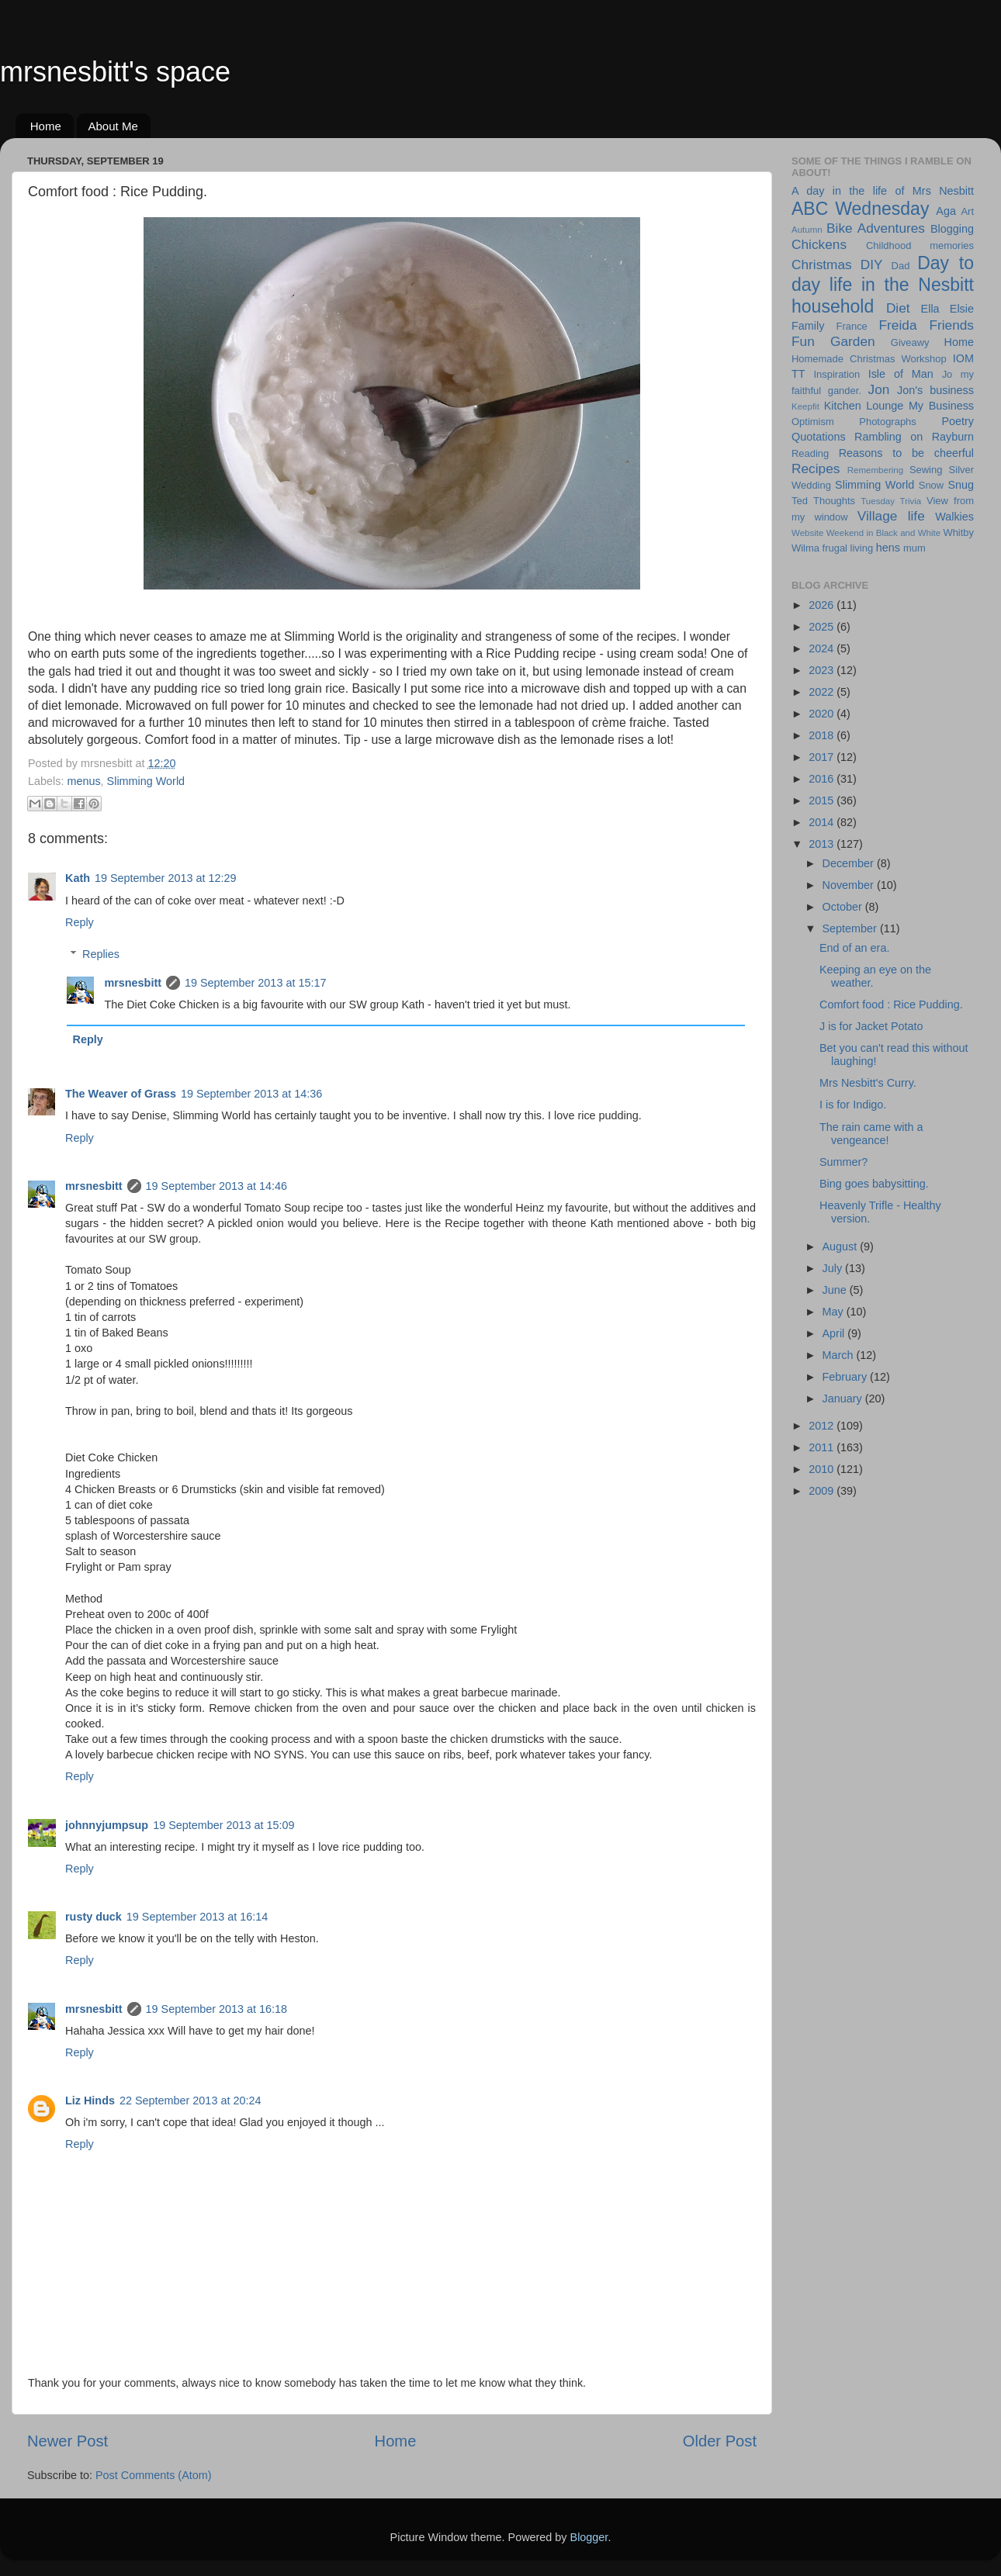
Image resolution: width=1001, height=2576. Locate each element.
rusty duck (93, 1916)
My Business (941, 405)
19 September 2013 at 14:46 (216, 1186)
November (850, 885)
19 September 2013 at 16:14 (197, 1916)
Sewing (925, 469)
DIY (872, 264)
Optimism (812, 421)
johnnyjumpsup (106, 1825)
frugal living (848, 548)
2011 (822, 1447)
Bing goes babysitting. (874, 1183)
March (840, 1355)
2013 (822, 844)
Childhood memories (920, 245)
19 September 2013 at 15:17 (255, 983)
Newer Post (67, 2441)
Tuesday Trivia (891, 501)
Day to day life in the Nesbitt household (882, 284)
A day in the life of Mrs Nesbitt (882, 191)
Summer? (843, 1162)
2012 (822, 1425)
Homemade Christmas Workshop (869, 359)
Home (45, 126)
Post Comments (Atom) (153, 2475)
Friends (951, 325)
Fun (803, 341)
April (835, 1333)
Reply (79, 922)
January (844, 1398)
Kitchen (842, 405)
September (851, 928)
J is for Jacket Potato (871, 1026)
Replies (100, 954)
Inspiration (836, 374)
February (847, 1377)
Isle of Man (900, 374)
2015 (822, 800)
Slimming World (146, 781)
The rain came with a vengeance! (871, 1133)
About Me (113, 126)
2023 (822, 670)
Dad (901, 265)
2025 (822, 627)
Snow (931, 485)
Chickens (819, 244)
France (852, 326)
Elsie (962, 309)
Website (807, 533)
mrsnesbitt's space (115, 72)
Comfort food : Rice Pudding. (891, 1004)
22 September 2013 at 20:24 (190, 2100)
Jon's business (935, 390)
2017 (822, 757)
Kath (77, 878)
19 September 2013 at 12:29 (165, 878)
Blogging (952, 229)
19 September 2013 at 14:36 (251, 1093)
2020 (822, 713)
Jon (879, 389)
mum (914, 548)
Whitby (958, 532)
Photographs (887, 421)
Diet (898, 308)
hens (888, 547)
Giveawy (910, 342)
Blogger (589, 2537)
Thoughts (834, 501)
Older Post (720, 2441)
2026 (822, 605)
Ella (930, 309)
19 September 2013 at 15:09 (223, 1825)
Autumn (807, 229)
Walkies (954, 516)
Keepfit (805, 406)
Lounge (884, 405)
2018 (822, 735)
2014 (822, 822)
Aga (946, 211)
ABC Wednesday (860, 209)
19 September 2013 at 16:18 (216, 2009)
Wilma (805, 548)
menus (83, 781)
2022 (822, 692)
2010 (822, 1469)
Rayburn (953, 436)
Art (967, 211)
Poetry (957, 421)
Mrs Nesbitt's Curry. (867, 1083)
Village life (891, 516)
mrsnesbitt (132, 983)
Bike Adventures (875, 228)
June (836, 1290)
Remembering (875, 470)
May (835, 1311)
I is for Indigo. (852, 1104)
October (844, 907)
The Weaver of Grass (120, 1093)
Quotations (818, 436)
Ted (799, 501)
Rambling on (888, 436)
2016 (822, 779)
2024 (822, 648)
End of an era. (854, 948)
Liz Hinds (90, 2100)
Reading (810, 453)
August (842, 1246)
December (850, 863)
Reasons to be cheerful (906, 453)
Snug (960, 485)
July (834, 1268)
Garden (852, 341)
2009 (822, 1491)
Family (807, 326)
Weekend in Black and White (883, 533)
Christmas (821, 264)
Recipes (815, 468)
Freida (898, 325)
